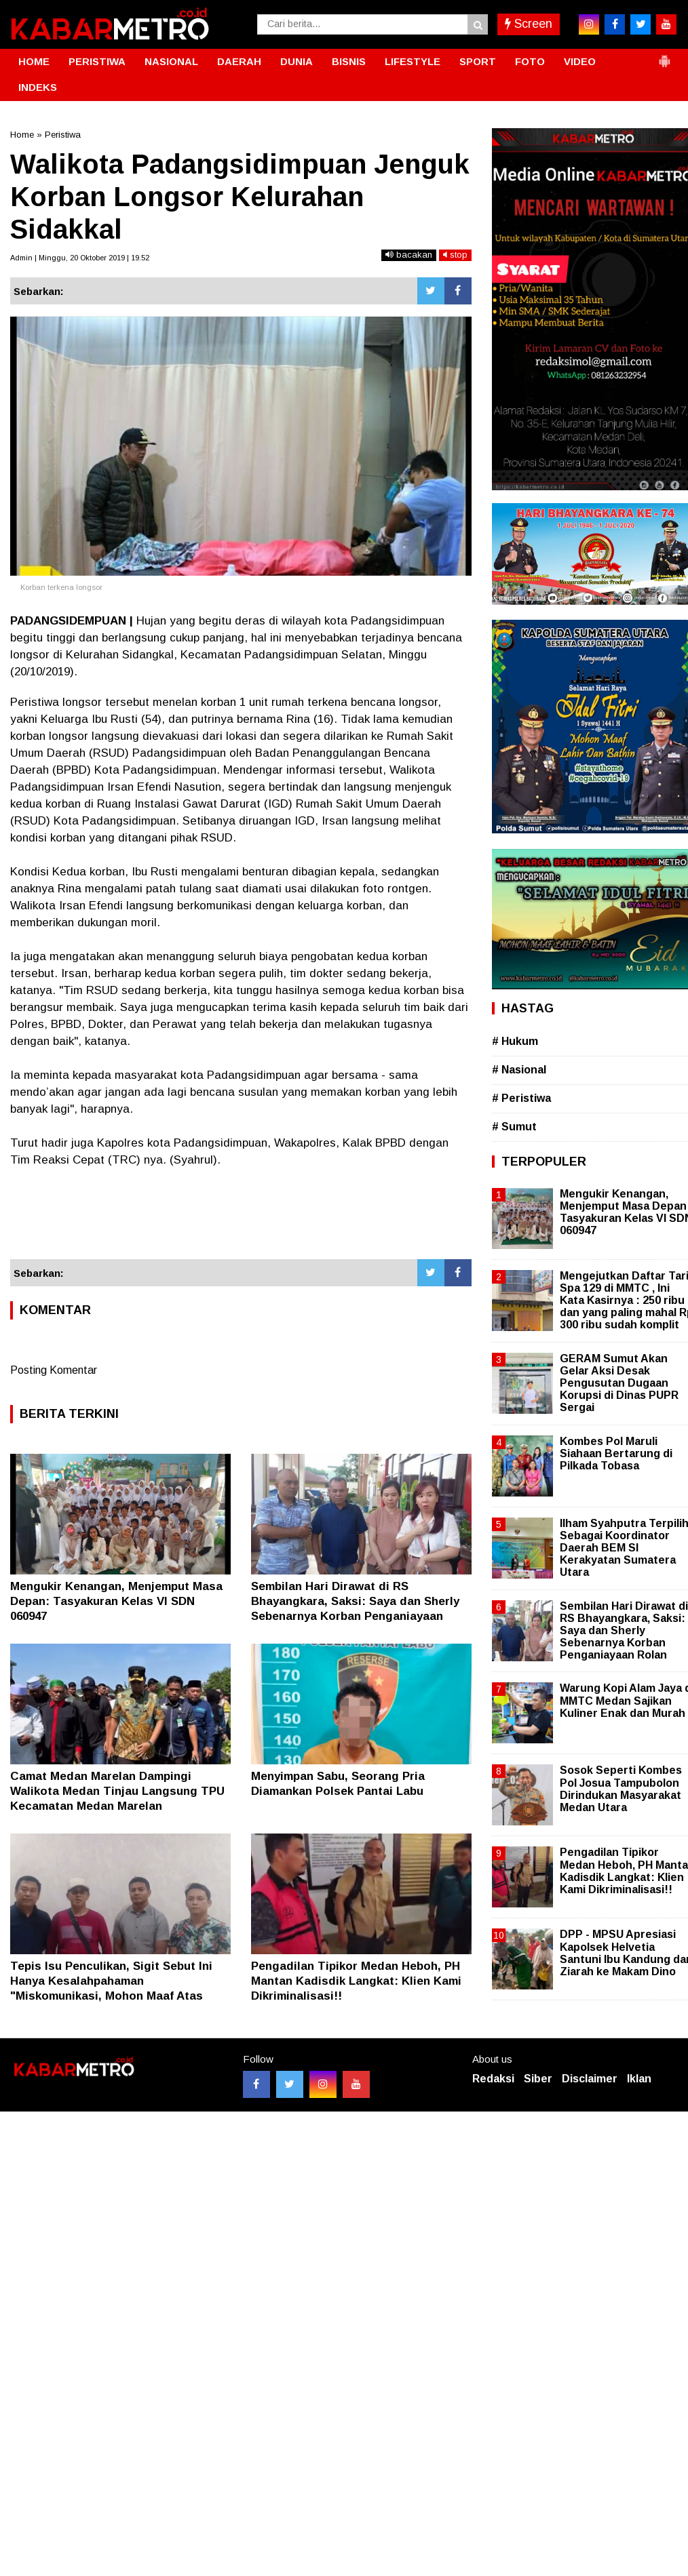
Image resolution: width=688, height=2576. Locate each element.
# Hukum (515, 1041)
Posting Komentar (53, 1370)
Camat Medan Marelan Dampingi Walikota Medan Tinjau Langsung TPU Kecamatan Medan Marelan (117, 1791)
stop (455, 255)
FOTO (530, 61)
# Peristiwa (521, 1098)
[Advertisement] (241, 1222)
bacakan (408, 255)
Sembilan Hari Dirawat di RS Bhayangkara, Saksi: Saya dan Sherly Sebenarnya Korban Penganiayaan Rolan (624, 1630)
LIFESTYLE (412, 61)
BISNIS (349, 61)
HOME (34, 61)
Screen (528, 24)
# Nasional (519, 1069)
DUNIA (296, 61)
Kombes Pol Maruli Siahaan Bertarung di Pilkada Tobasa (616, 1453)
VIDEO (580, 61)
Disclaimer (589, 2078)
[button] (664, 55)
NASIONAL (171, 61)
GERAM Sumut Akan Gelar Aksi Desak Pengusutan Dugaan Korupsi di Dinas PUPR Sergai (619, 1383)
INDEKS (37, 87)
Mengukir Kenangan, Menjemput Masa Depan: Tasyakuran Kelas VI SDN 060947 (116, 1601)
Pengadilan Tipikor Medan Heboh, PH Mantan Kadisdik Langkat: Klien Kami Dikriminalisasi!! (356, 1981)
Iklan (639, 2078)
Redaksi (493, 2078)
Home (22, 135)
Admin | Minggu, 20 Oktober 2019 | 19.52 (79, 258)
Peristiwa (63, 135)
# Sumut (514, 1126)
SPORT (477, 61)
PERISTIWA (97, 61)
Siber (538, 2078)
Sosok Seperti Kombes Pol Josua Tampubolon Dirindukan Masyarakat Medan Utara (621, 1788)
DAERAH (239, 61)
